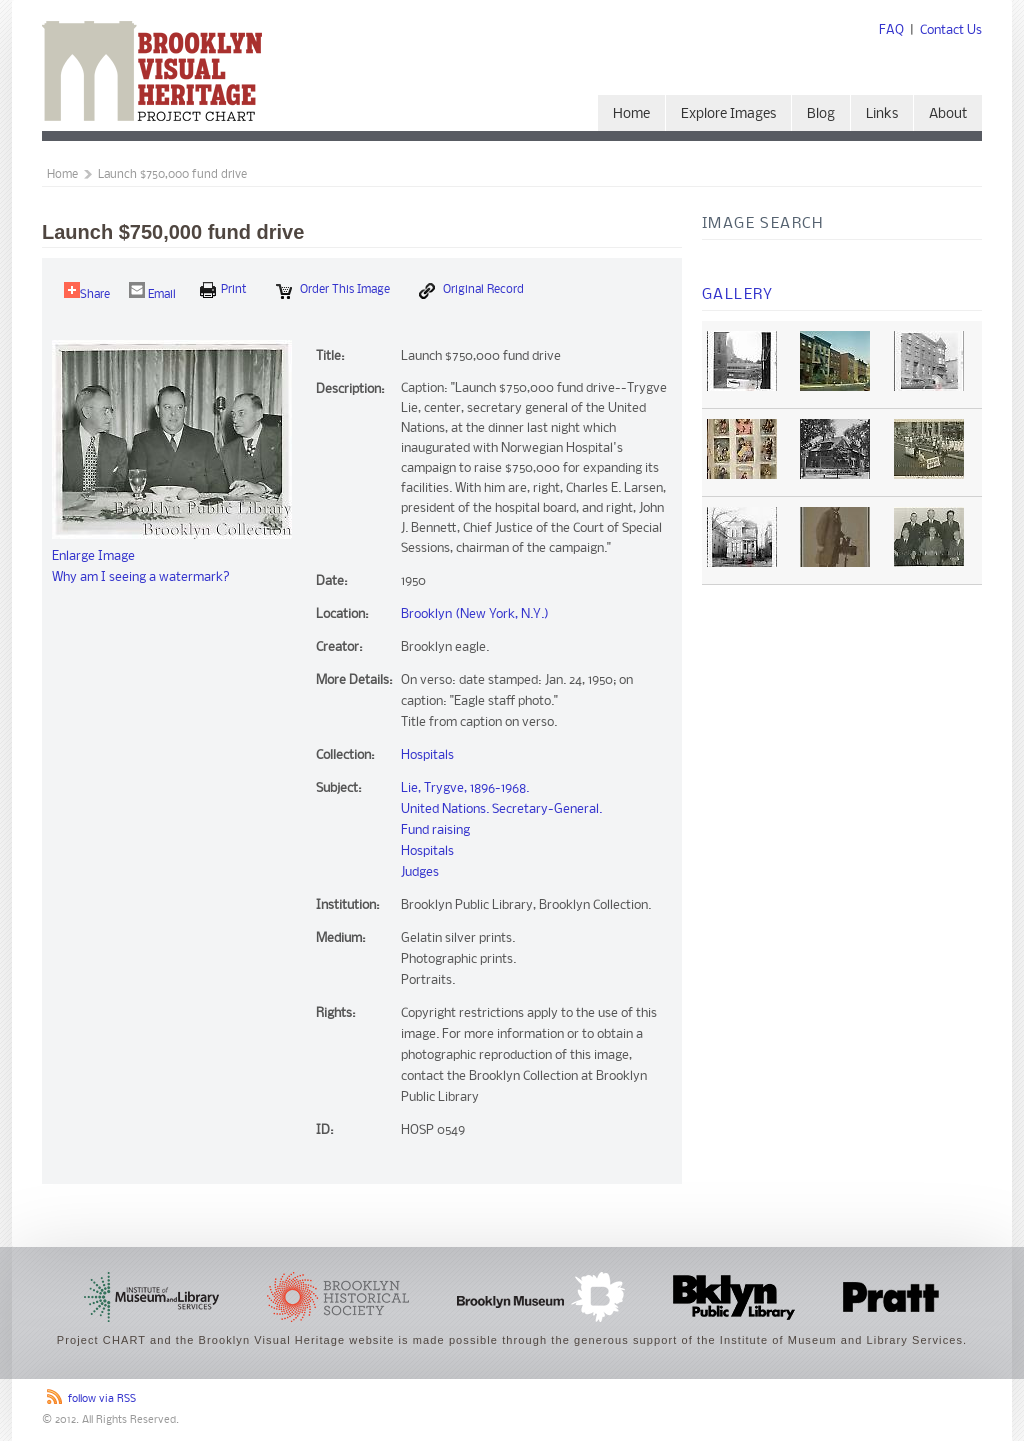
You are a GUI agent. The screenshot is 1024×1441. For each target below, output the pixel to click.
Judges (420, 872)
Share (87, 291)
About (948, 114)
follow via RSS (102, 1399)
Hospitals (427, 755)
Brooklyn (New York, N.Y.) (475, 614)
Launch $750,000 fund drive (172, 175)
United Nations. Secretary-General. (501, 809)
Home (631, 114)
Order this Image (333, 291)
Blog (821, 114)
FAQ (891, 30)
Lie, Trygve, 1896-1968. (465, 788)
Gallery (738, 295)
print (223, 290)
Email (152, 291)
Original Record (471, 291)
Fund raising (435, 830)
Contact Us (951, 30)
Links (882, 114)
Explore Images (728, 114)
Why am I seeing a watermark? (141, 577)
